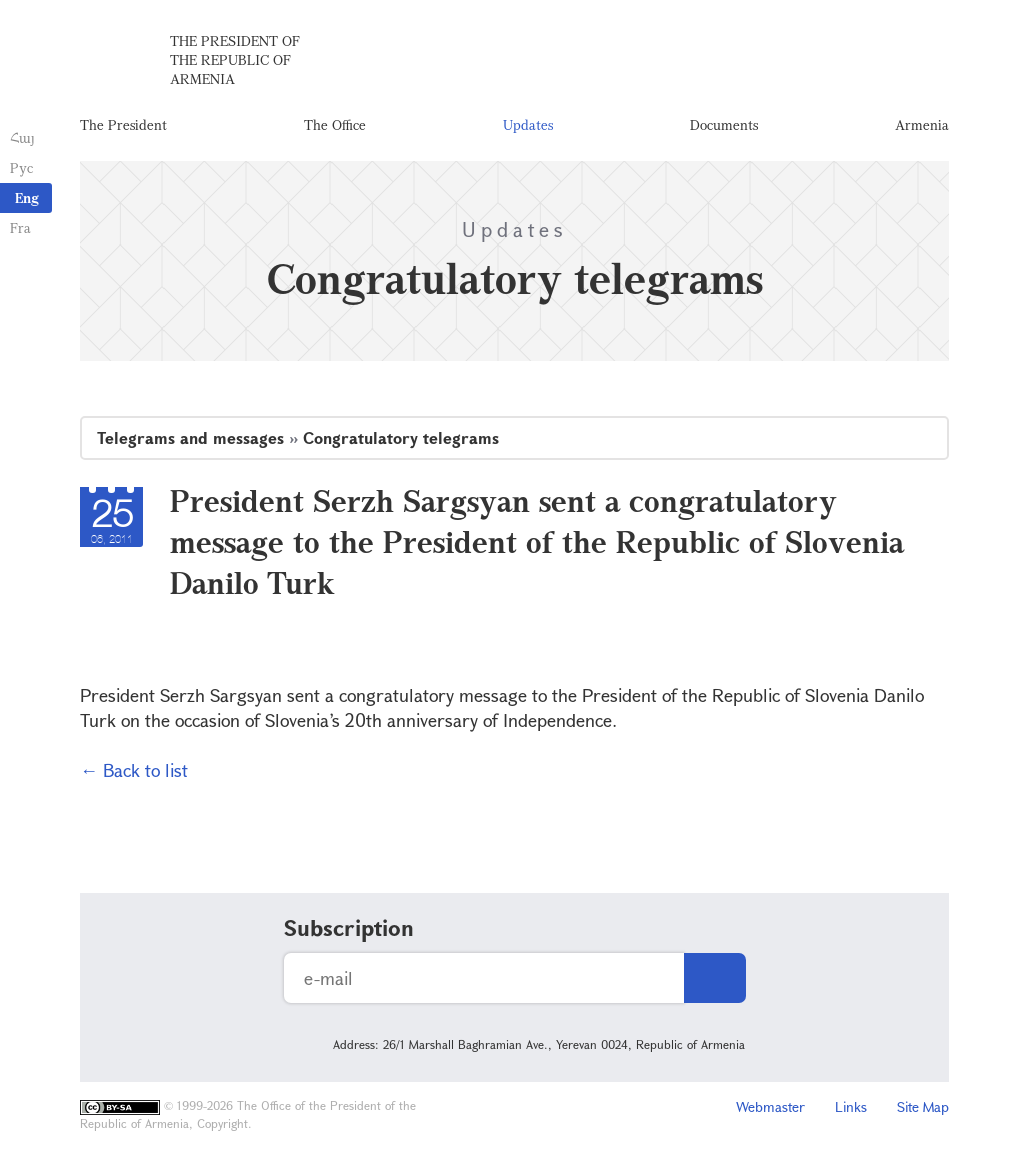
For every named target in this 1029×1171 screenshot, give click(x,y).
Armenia (922, 124)
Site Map (923, 1106)
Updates (528, 124)
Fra (20, 227)
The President (123, 124)
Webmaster (770, 1106)
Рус (21, 167)
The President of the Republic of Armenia (235, 59)
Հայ (22, 137)
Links (851, 1106)
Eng (27, 197)
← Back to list (134, 770)
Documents (724, 124)
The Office (335, 124)
